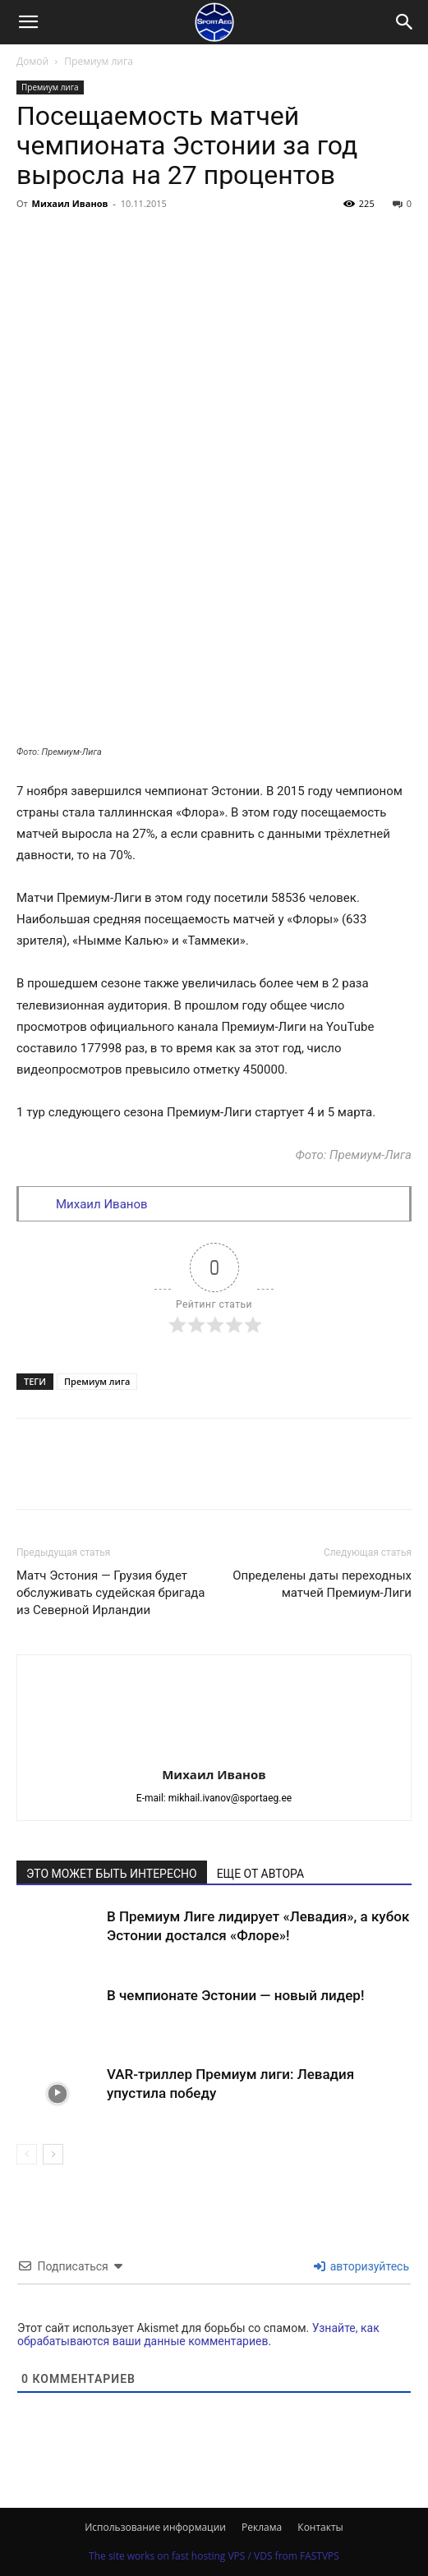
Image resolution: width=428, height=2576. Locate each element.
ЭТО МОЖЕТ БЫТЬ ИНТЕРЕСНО (111, 1873)
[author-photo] (214, 1751)
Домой (32, 61)
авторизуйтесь (361, 2266)
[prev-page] (26, 2154)
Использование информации (155, 2527)
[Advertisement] (214, 339)
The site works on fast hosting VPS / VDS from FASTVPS (214, 2556)
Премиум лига (98, 61)
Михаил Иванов (70, 203)
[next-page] (53, 2154)
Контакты (320, 2527)
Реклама (262, 2527)
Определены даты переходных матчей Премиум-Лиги (322, 1584)
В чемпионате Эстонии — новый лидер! (235, 1995)
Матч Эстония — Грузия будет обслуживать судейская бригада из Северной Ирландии (110, 1592)
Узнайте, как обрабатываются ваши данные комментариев (198, 2334)
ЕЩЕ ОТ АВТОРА (260, 1873)
